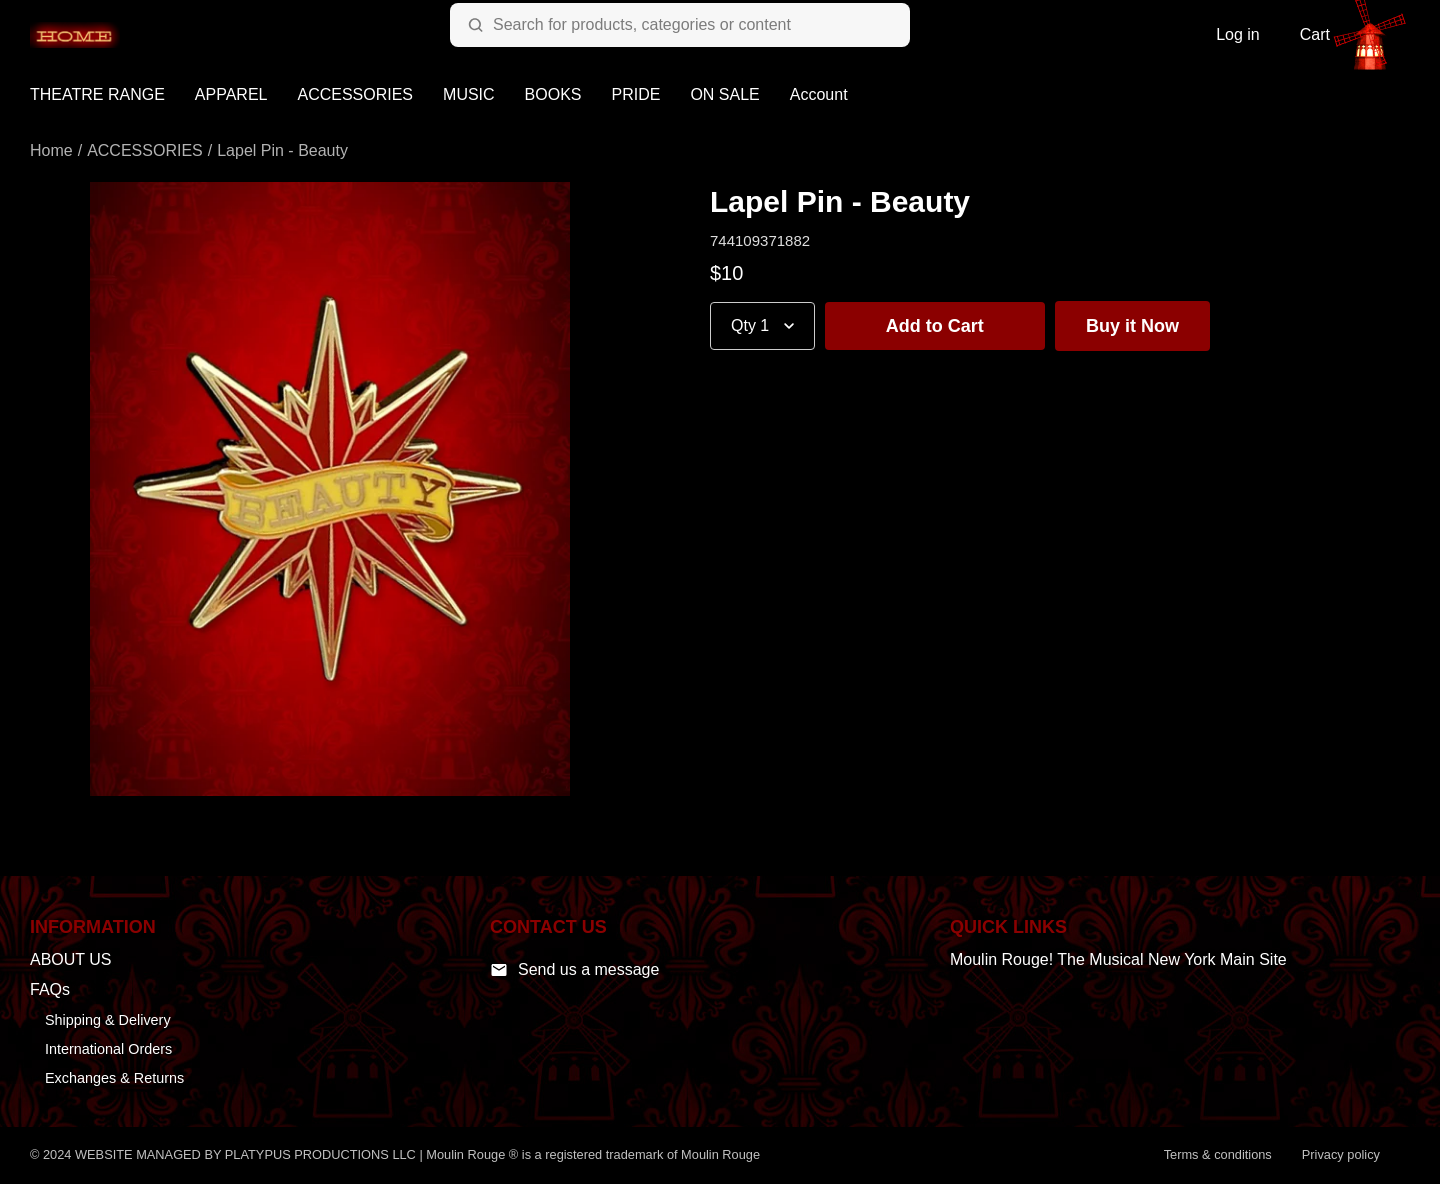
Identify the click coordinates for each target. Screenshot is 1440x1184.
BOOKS (553, 94)
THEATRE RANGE (97, 94)
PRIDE (636, 94)
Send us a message (574, 970)
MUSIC (469, 94)
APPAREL (231, 94)
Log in (1238, 34)
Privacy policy (1341, 1154)
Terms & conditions (1218, 1154)
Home (51, 150)
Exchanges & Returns (114, 1078)
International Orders (108, 1049)
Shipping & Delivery (108, 1020)
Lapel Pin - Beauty (282, 150)
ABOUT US (71, 959)
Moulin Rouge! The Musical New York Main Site (1118, 959)
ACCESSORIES (355, 94)
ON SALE (724, 94)
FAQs (50, 989)
